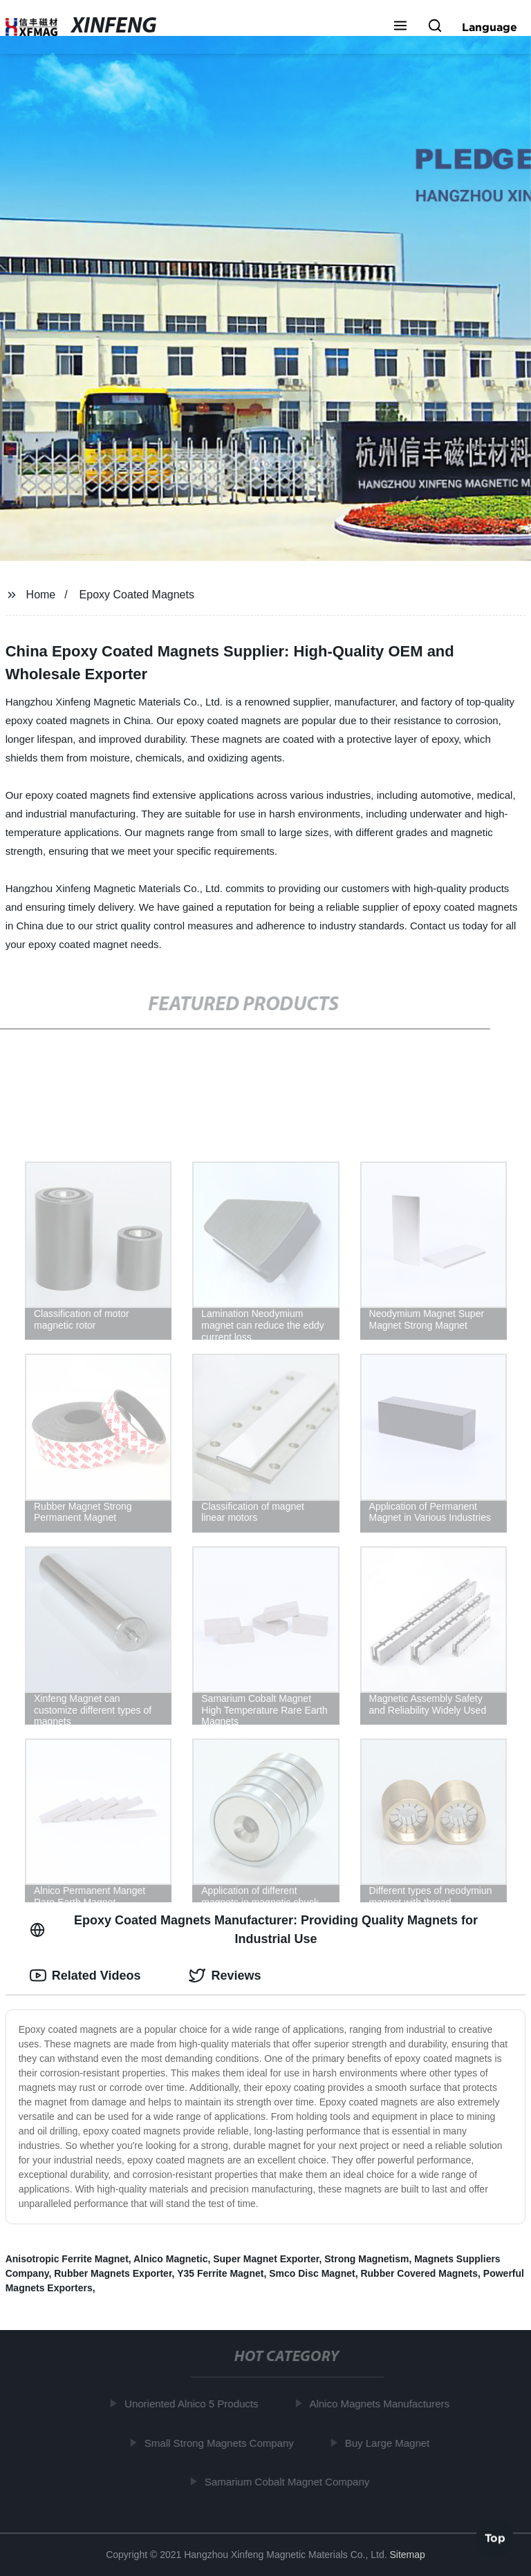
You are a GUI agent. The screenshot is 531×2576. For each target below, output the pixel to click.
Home (41, 594)
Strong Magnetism (366, 2258)
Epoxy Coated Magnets (137, 594)
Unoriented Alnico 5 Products (194, 2403)
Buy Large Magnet (391, 2442)
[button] (400, 27)
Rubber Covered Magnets (419, 2273)
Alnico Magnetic (170, 2258)
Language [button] (489, 27)
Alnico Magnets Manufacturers (383, 2403)
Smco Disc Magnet (312, 2273)
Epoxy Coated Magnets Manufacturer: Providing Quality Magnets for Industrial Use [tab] (254, 1929)
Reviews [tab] (225, 1975)
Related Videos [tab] (85, 1975)
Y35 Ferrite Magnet (220, 2273)
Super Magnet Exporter (266, 2258)
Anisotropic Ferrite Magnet (67, 2258)
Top (495, 2539)
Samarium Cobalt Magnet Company (290, 2482)
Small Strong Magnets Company (222, 2442)
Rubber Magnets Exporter (112, 2273)
